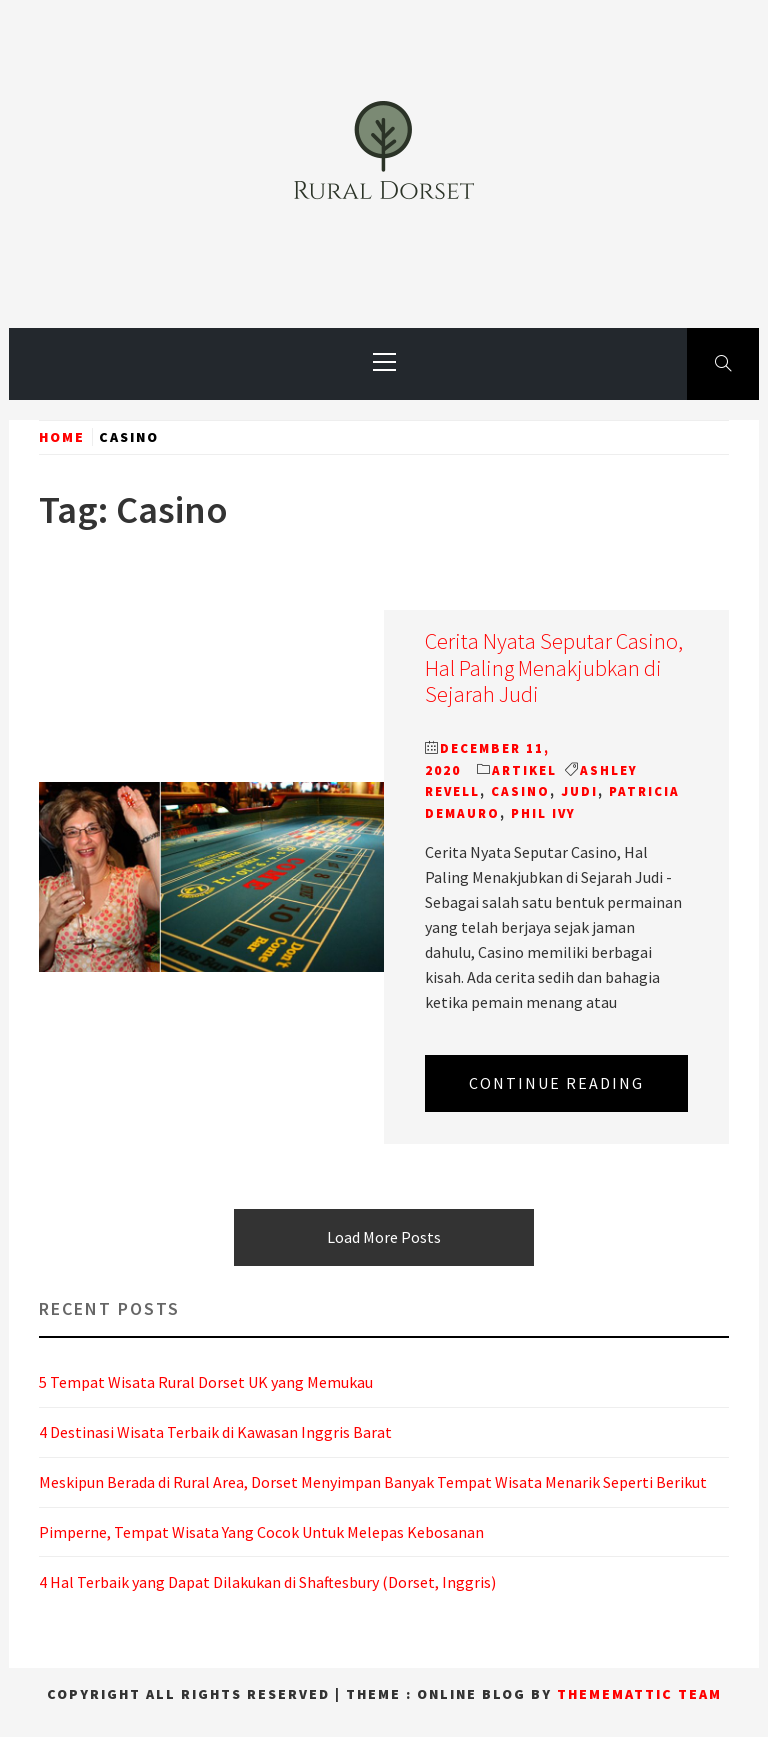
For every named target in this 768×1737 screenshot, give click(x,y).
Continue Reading (556, 1083)
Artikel (524, 770)
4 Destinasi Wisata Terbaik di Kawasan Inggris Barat (215, 1432)
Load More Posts (384, 1237)
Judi (579, 791)
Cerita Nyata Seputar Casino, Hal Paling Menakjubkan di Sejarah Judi (554, 668)
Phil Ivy (543, 813)
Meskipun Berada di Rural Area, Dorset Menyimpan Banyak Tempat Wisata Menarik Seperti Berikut (373, 1482)
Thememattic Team (639, 1694)
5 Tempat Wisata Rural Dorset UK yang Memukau (206, 1382)
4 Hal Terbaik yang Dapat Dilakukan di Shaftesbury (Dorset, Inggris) (267, 1582)
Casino (520, 791)
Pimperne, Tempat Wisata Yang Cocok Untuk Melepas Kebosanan (261, 1532)
